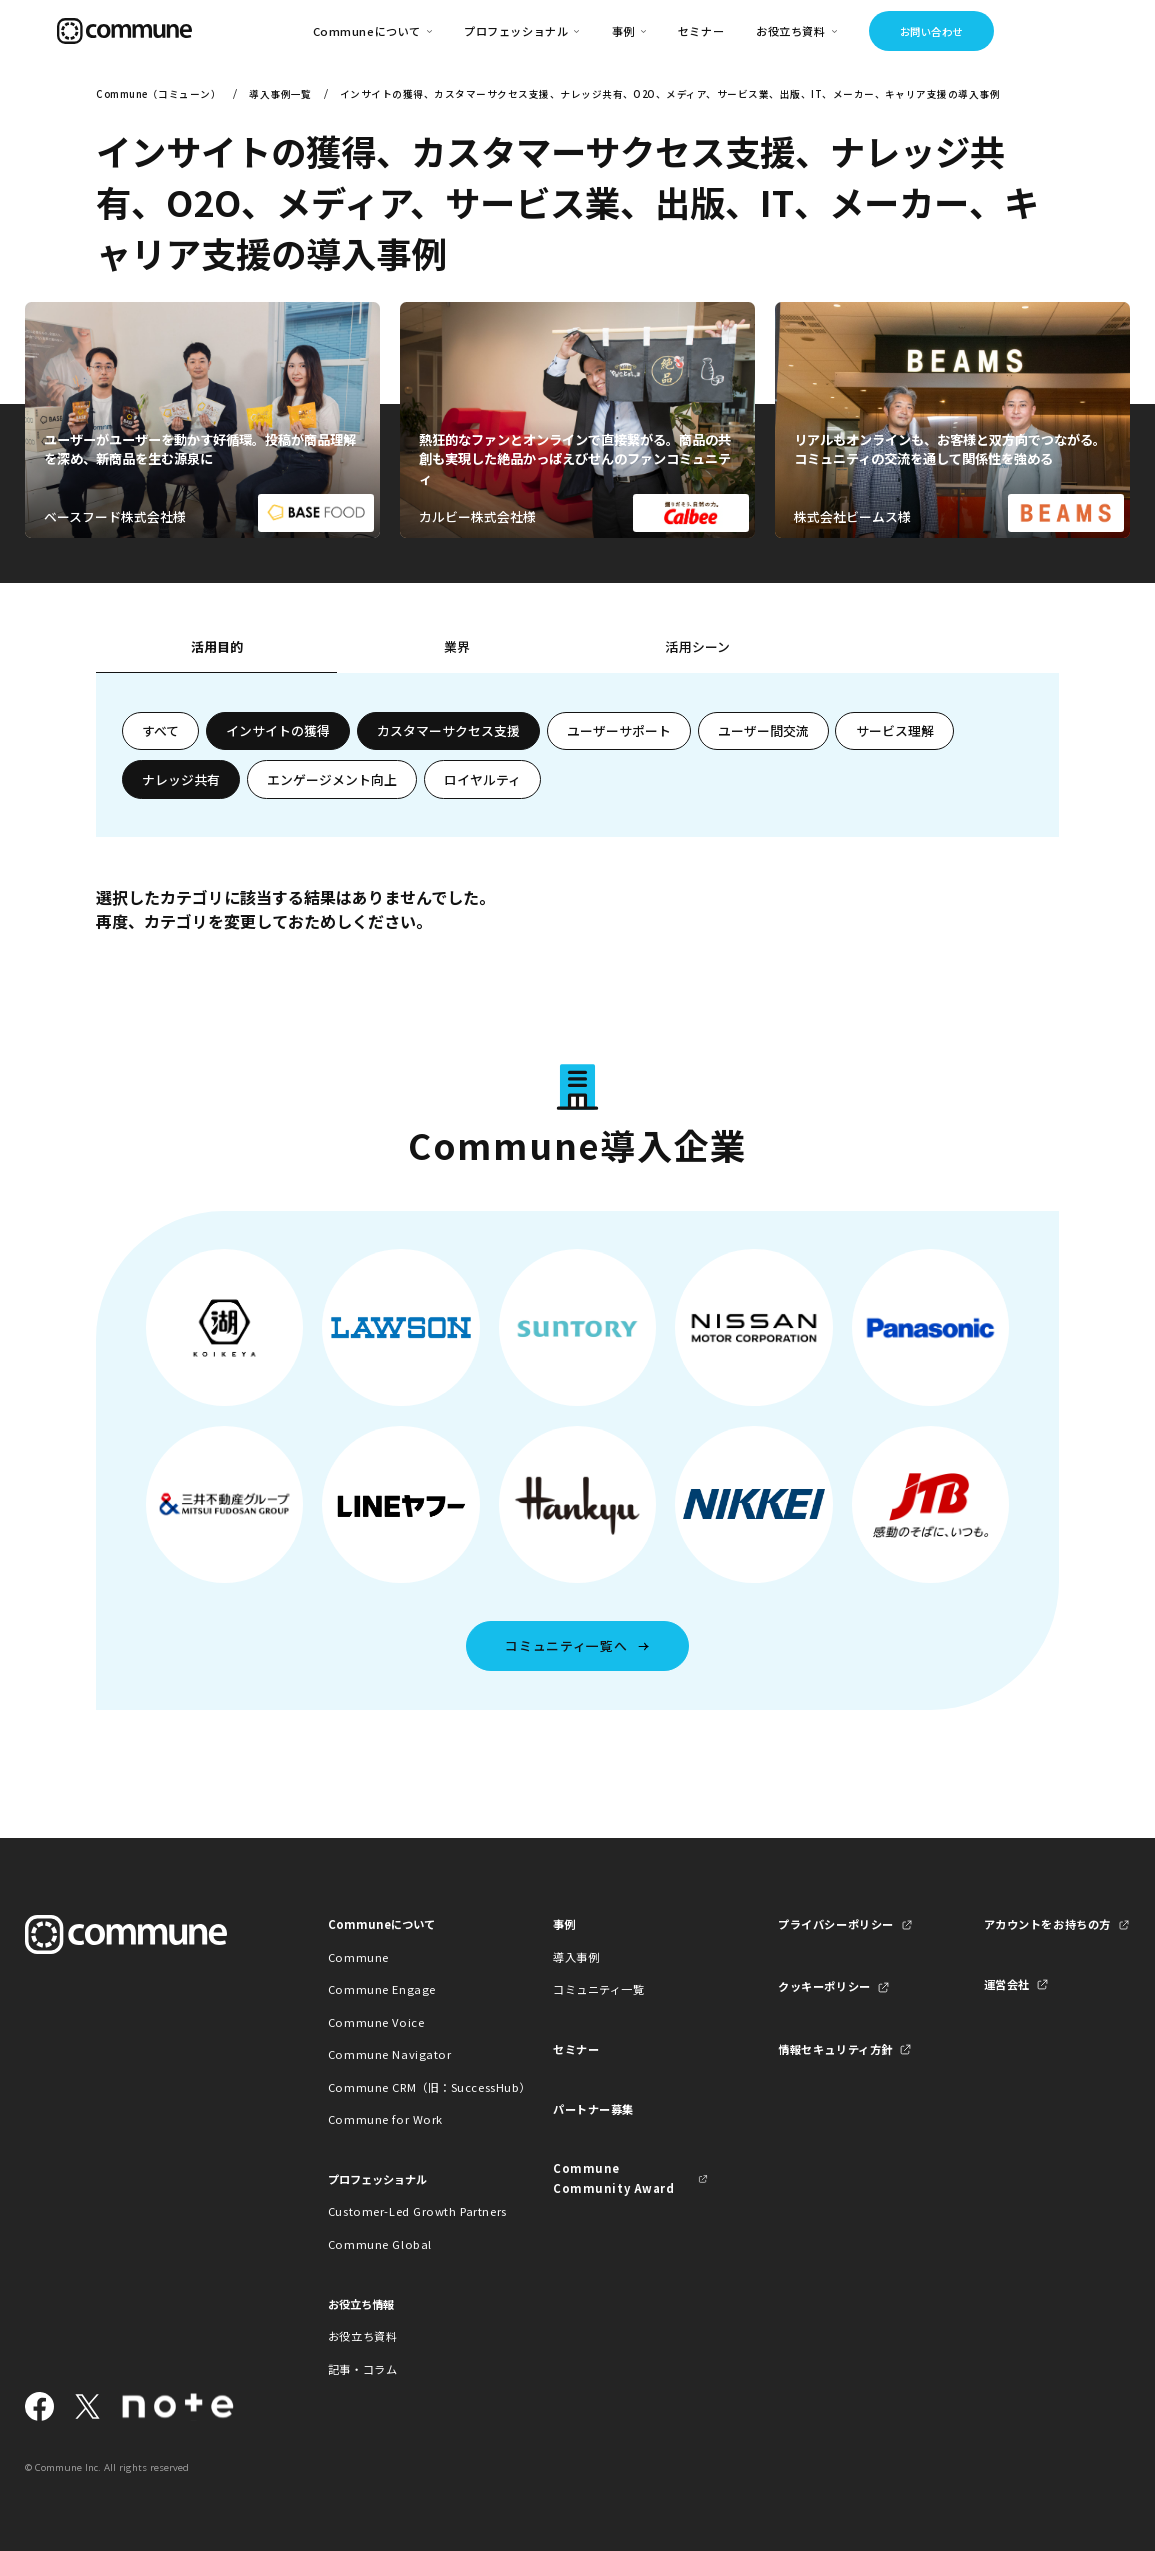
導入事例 (576, 1957)
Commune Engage (382, 1989)
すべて (160, 730)
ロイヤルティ (482, 779)
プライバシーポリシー (836, 1924)
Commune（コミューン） (158, 94)
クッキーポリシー (824, 1986)
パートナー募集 (593, 2109)
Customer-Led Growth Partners (405, 2211)
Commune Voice (376, 2022)
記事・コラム (362, 2369)
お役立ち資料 (362, 2336)
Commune (358, 1957)
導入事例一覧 (280, 94)
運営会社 (1007, 1984)
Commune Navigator (390, 2054)
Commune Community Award (613, 2178)
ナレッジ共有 (181, 779)
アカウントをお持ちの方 (1047, 1924)
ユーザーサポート (619, 730)
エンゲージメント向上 (332, 779)
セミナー (701, 31)
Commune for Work (385, 2119)
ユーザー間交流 (763, 730)
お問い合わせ (931, 31)
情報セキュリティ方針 (835, 2049)
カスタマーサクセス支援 (448, 730)
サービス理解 (895, 730)
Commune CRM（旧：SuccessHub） (405, 2087)
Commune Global (380, 2244)
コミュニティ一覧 (599, 1989)
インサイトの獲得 (278, 730)
